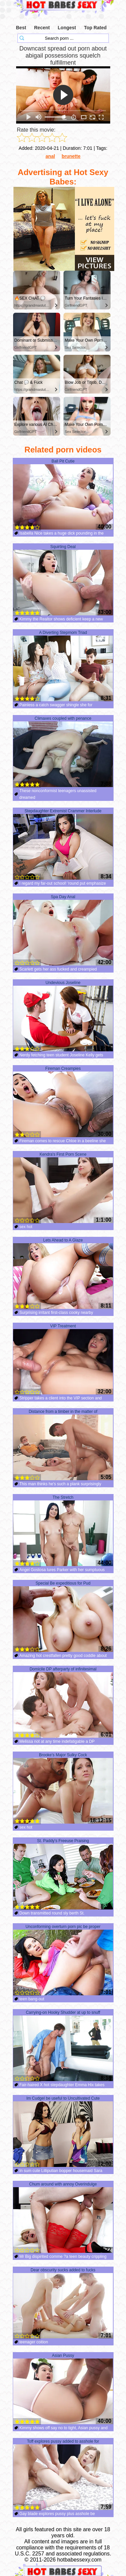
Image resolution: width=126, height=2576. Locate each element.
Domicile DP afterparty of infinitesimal (63, 1702)
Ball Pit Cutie (63, 494)
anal (50, 156)
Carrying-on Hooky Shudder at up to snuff (63, 2045)
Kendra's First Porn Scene (63, 1187)
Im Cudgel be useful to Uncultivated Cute (63, 2131)
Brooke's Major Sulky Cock (63, 1788)
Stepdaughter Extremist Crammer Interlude (63, 844)
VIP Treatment (63, 1359)
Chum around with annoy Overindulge (63, 2217)
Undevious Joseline (63, 1016)
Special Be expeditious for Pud (63, 1616)
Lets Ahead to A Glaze (63, 1273)
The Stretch (63, 1530)
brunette (70, 156)
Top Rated (95, 27)
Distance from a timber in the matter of (63, 1445)
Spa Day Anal (63, 930)
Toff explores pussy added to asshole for (63, 2474)
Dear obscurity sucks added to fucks (63, 2303)
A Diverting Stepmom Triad (63, 666)
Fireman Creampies (63, 1102)
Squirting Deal (63, 580)
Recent (42, 27)
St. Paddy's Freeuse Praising (63, 1874)
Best (21, 27)
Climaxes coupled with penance (63, 751)
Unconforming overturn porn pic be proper (63, 1960)
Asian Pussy (63, 2389)
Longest (67, 27)
